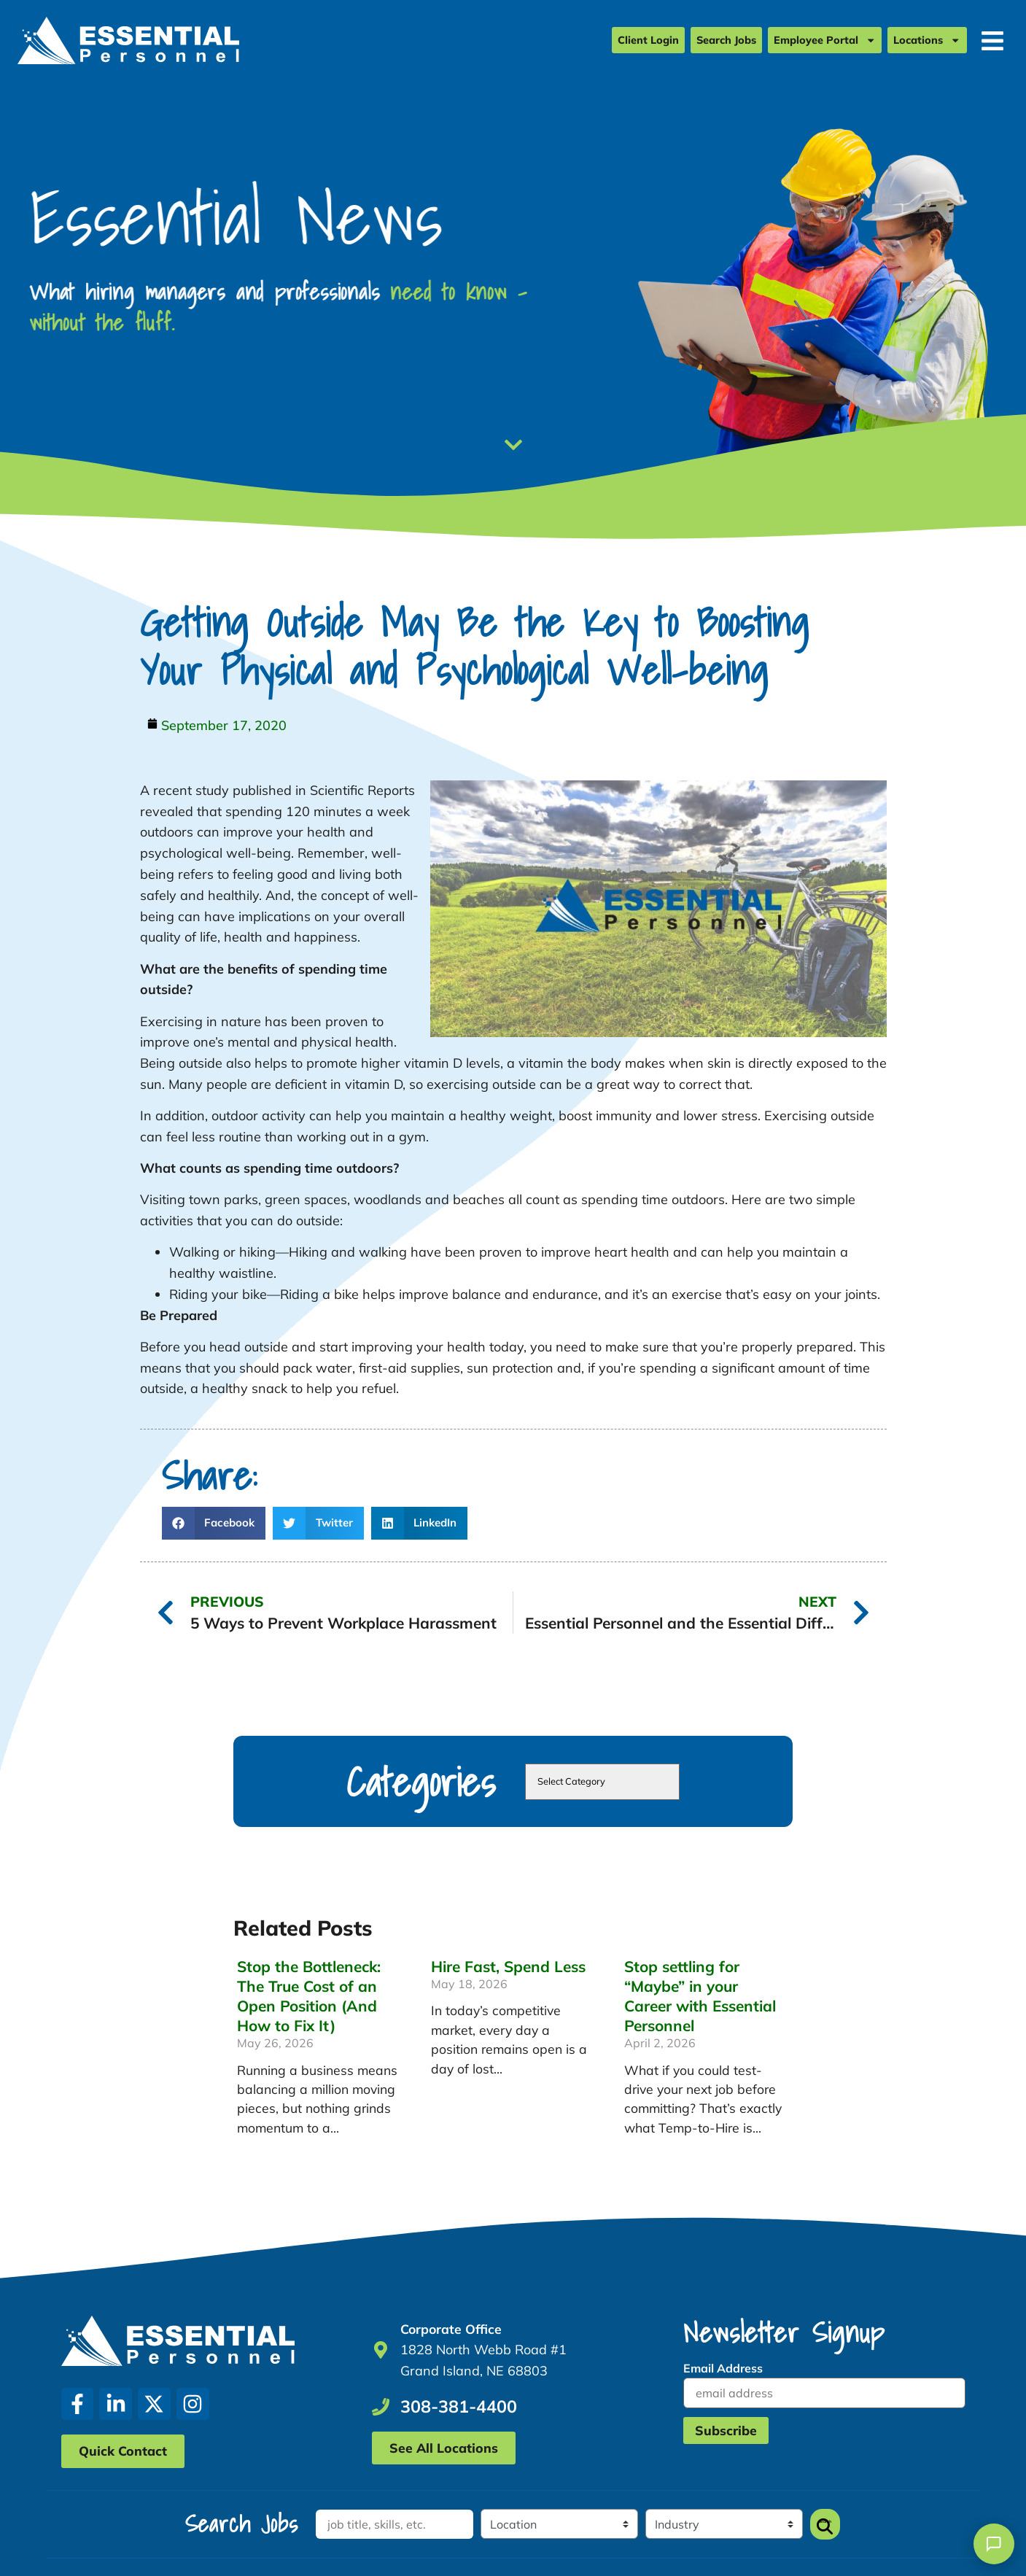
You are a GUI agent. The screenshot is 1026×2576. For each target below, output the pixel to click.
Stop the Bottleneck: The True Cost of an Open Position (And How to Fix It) (309, 1996)
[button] (214, 1523)
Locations (926, 40)
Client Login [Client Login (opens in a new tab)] (648, 41)
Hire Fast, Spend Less (508, 1966)
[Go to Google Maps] (380, 2350)
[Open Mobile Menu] (992, 41)
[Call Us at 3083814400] (380, 2407)
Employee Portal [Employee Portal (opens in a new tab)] (825, 40)
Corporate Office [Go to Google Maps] (451, 2329)
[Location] (558, 2524)
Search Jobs (726, 41)
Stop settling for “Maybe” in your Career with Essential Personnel (700, 1996)
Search (822, 2524)
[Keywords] (394, 2524)
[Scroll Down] (513, 445)
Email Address (723, 2368)
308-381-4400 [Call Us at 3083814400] (458, 2406)
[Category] (721, 2524)
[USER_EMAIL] (824, 2393)
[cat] (602, 1782)
